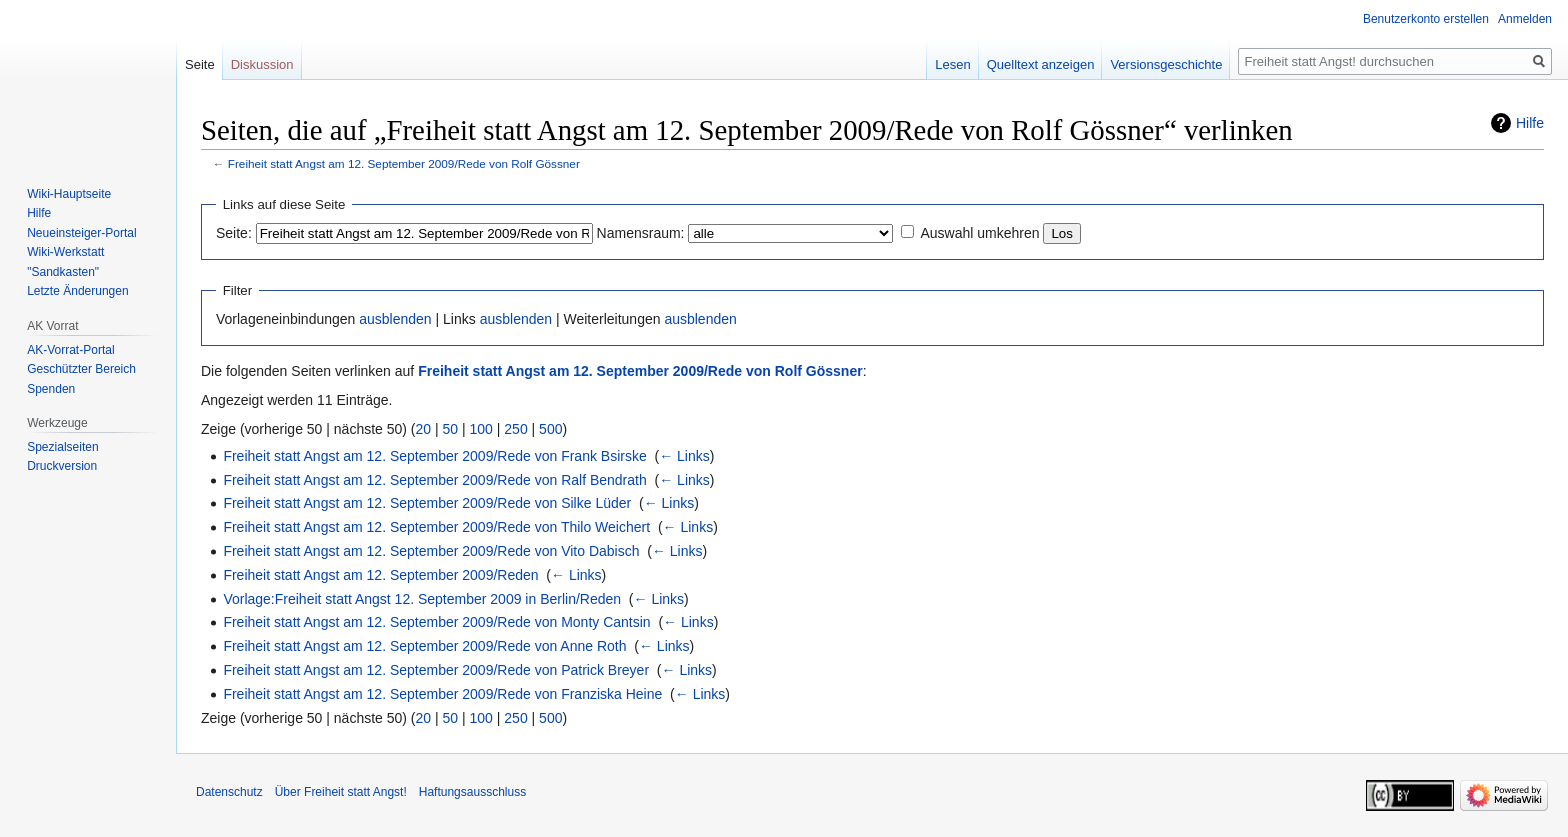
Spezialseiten (62, 447)
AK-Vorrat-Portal (70, 350)
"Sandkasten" (63, 272)
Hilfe (1530, 123)
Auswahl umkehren (979, 233)
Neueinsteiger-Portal (81, 233)
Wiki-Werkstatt (65, 252)
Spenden (51, 389)
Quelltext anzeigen (1041, 64)
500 (550, 429)
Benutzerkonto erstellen (1426, 19)
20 (424, 429)
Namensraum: (641, 233)
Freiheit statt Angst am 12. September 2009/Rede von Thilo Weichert (436, 527)
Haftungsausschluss (472, 792)
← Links (684, 456)
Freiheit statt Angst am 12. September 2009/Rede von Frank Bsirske (434, 456)
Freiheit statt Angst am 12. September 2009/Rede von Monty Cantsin (436, 622)
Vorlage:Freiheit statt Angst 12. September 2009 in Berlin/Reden (422, 599)
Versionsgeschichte (1166, 64)
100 (481, 429)
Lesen (952, 64)
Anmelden (1525, 19)
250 (515, 429)
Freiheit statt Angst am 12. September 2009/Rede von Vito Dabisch (431, 551)
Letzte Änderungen (77, 291)
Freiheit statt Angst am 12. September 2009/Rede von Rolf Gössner (404, 163)
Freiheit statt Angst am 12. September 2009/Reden (380, 575)
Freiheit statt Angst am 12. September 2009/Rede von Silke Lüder (427, 503)
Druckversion (62, 466)
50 (451, 429)
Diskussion (262, 64)
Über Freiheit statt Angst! (341, 792)
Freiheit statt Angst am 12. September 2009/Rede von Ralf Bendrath (434, 480)
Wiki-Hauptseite (69, 194)
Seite (200, 64)
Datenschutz (229, 792)
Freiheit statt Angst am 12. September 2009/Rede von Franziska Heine (442, 694)
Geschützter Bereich (81, 369)
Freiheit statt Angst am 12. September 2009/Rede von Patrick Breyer (436, 670)
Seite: (234, 233)
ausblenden (395, 319)
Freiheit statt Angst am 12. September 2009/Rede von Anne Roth (424, 646)
